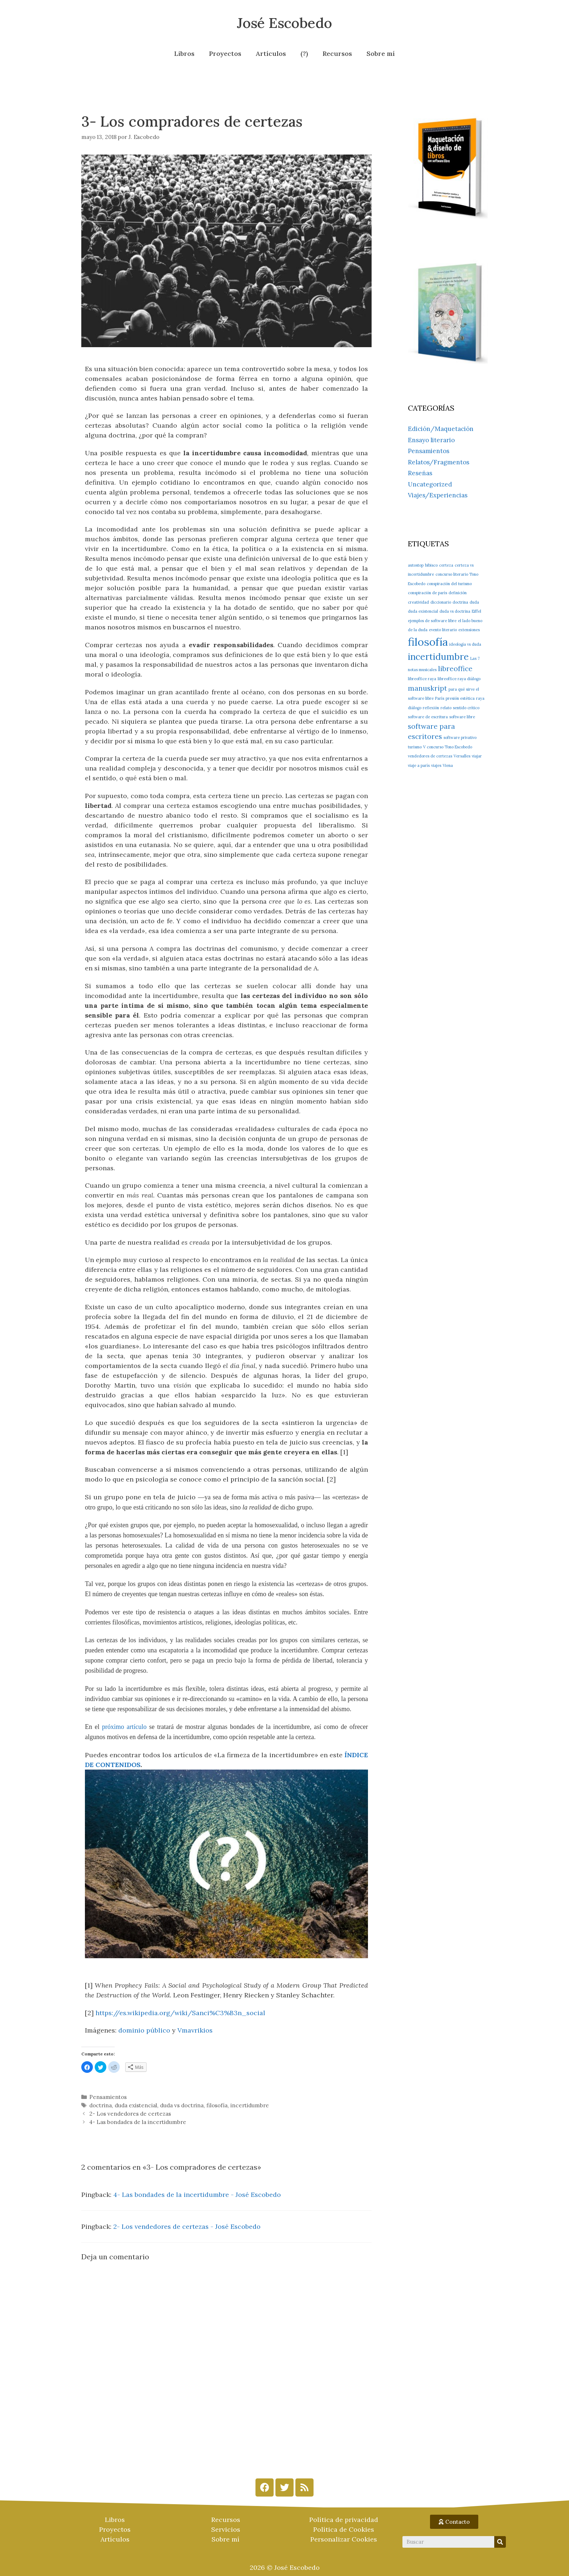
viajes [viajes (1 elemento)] (436, 765)
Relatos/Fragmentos (438, 462)
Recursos (337, 53)
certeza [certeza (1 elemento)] (446, 565)
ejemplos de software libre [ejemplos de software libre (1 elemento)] (432, 620)
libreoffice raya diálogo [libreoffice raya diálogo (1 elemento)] (459, 678)
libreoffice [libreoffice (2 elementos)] (455, 668)
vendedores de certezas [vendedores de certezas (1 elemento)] (430, 756)
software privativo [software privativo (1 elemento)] (459, 737)
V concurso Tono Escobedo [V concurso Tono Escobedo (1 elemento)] (447, 746)
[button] (454, 2522)
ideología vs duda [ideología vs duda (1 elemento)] (465, 644)
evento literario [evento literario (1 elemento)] (443, 629)
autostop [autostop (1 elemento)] (415, 565)
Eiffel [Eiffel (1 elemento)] (476, 611)
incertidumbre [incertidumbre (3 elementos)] (438, 656)
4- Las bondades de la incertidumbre (137, 2122)
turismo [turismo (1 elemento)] (415, 746)
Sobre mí (381, 53)
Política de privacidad (343, 2519)
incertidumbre (249, 2105)
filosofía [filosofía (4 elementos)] (428, 642)
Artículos (271, 53)
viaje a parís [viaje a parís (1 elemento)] (419, 765)
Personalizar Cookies (343, 2539)
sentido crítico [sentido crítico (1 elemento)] (466, 707)
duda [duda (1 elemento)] (474, 602)
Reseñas (420, 473)
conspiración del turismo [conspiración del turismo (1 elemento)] (449, 583)
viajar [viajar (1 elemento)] (477, 756)
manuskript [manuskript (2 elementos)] (427, 688)
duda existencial (136, 2105)
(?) (304, 53)
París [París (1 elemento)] (439, 698)
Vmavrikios (195, 2030)
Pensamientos (108, 2097)
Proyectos (225, 53)
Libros (184, 53)
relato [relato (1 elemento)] (446, 707)
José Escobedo (284, 23)
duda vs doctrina (182, 2105)
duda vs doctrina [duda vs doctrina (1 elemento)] (454, 611)
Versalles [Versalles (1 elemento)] (462, 756)
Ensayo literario (431, 440)
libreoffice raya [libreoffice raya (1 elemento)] (422, 678)
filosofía (217, 2105)
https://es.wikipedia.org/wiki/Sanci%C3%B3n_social (180, 2013)
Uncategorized (430, 484)
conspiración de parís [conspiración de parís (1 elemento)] (427, 592)
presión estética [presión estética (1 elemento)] (460, 698)
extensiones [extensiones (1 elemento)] (469, 629)
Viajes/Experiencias (437, 495)
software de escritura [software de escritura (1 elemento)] (428, 716)
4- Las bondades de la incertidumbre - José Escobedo (197, 2194)
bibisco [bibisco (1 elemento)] (431, 565)
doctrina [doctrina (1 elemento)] (460, 602)
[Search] (500, 2542)
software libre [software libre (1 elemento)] (462, 716)
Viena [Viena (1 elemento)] (448, 765)
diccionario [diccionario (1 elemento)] (440, 602)
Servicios (225, 2529)
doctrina (100, 2105)
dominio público (144, 2030)
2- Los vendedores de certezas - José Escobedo (187, 2226)
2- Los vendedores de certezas (130, 2113)
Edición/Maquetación (441, 429)
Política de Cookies (343, 2529)
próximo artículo (124, 1726)
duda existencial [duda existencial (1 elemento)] (423, 611)
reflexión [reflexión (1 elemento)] (431, 707)
